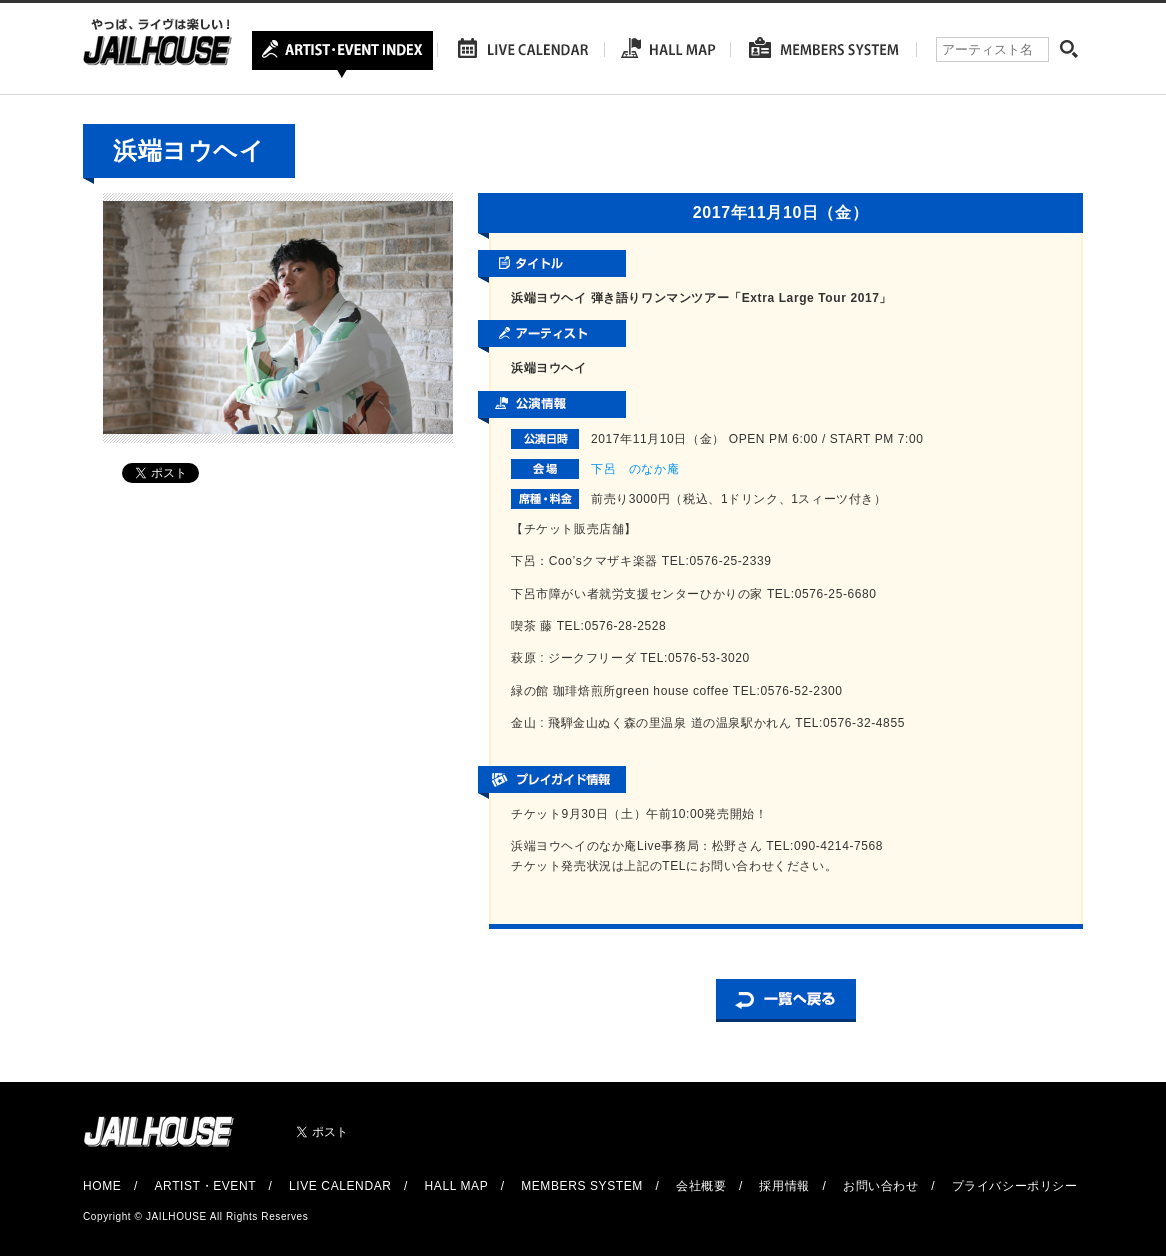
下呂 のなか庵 (635, 469)
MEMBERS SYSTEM (582, 1186)
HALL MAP (457, 1186)
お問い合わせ (881, 1186)
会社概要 (701, 1186)
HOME (102, 1186)
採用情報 (784, 1186)
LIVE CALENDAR (340, 1186)
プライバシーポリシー (1015, 1186)
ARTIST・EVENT (204, 1186)
